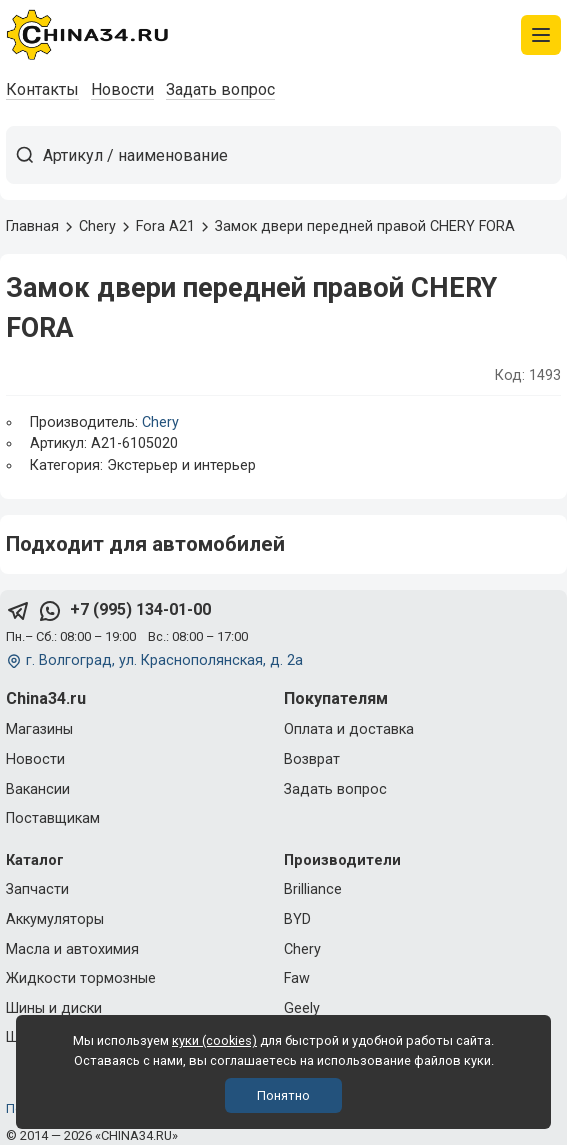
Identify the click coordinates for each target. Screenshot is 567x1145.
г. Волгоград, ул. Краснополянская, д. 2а (164, 660)
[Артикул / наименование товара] (301, 155)
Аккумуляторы (55, 919)
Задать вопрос (220, 89)
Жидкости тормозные (81, 978)
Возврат (312, 759)
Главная (32, 226)
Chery (160, 422)
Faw (297, 978)
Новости (122, 89)
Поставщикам (53, 818)
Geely (302, 1008)
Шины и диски (54, 1008)
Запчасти (37, 889)
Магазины (39, 729)
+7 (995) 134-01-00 (140, 609)
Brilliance (313, 889)
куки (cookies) (214, 1040)
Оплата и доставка (349, 729)
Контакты (42, 89)
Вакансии (38, 789)
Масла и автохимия (72, 949)
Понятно (283, 1095)
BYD (297, 919)
